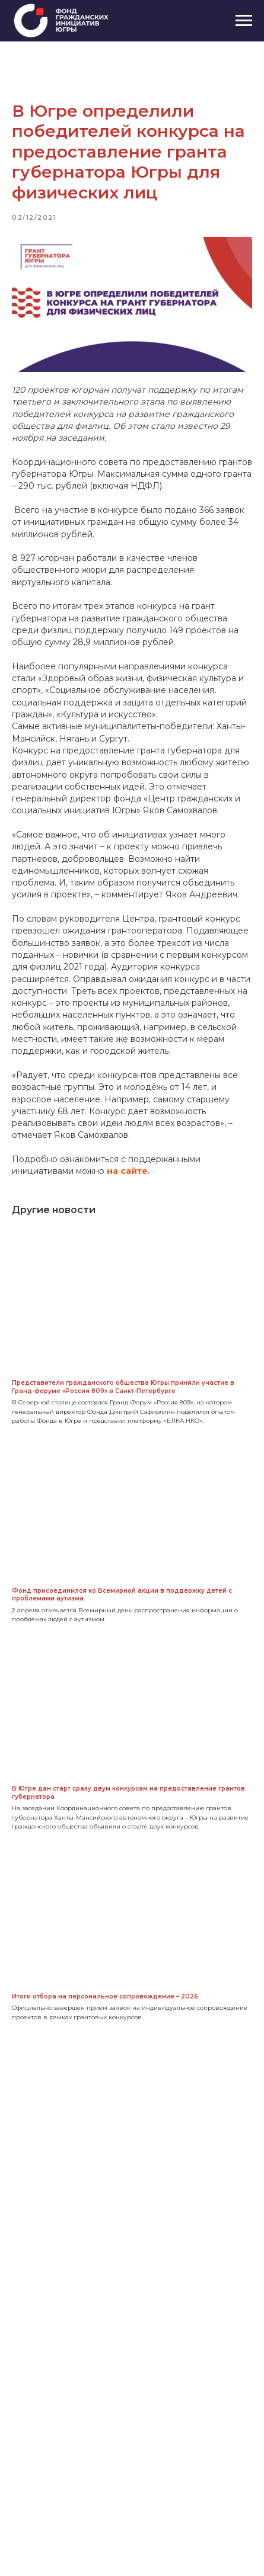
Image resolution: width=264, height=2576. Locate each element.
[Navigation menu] (244, 21)
